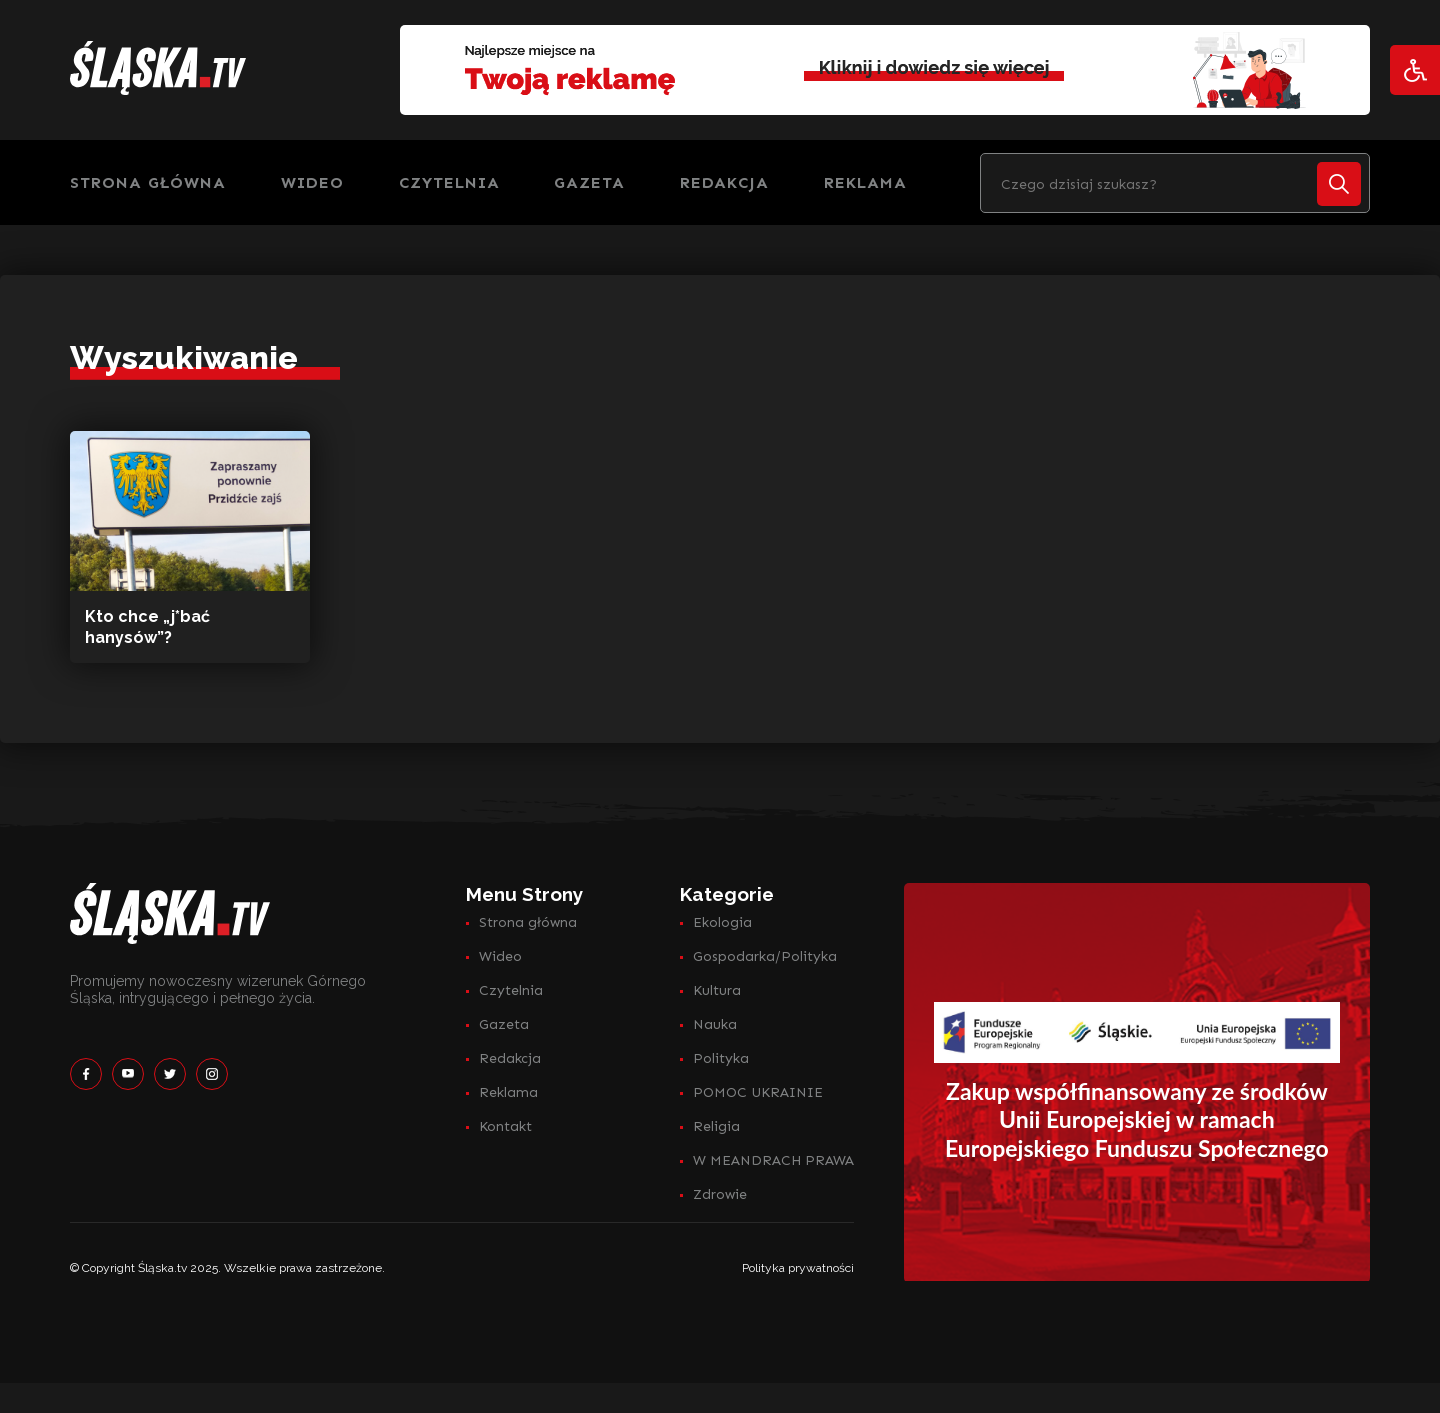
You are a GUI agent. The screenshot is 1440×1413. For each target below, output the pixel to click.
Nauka (715, 1024)
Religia (716, 1126)
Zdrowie (720, 1194)
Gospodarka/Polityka (765, 956)
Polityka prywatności (798, 1268)
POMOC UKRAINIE (758, 1092)
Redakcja (724, 182)
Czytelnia (449, 182)
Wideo (312, 182)
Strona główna (148, 182)
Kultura (717, 990)
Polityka (721, 1058)
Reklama (865, 182)
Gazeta (589, 182)
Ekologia (722, 922)
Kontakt (505, 1126)
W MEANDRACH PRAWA (773, 1160)
